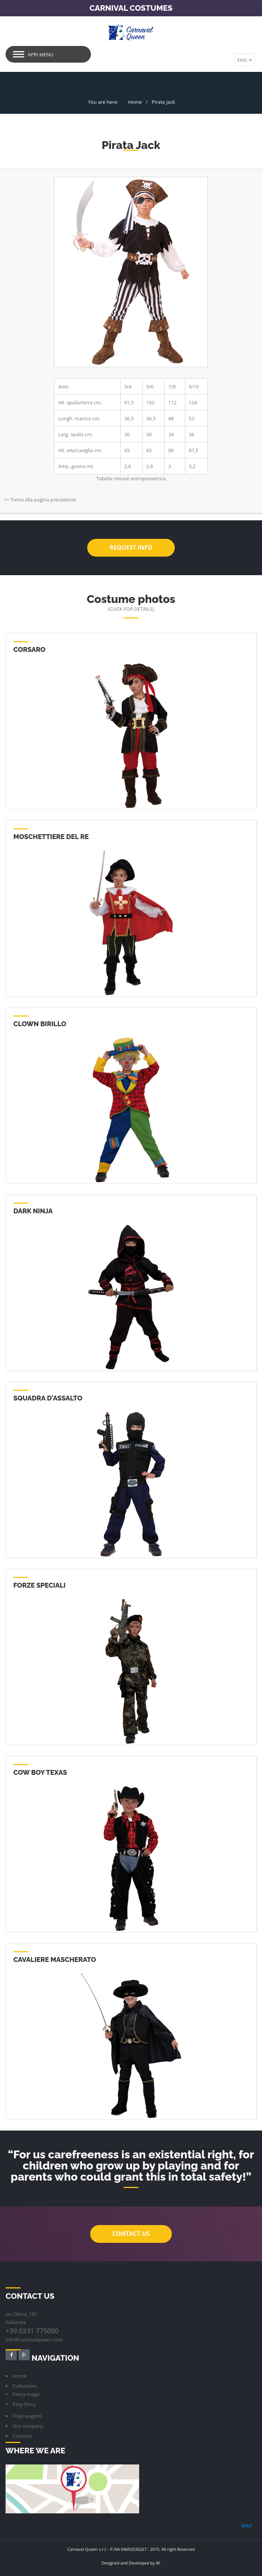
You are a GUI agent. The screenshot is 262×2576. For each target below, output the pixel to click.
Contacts (22, 2435)
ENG (245, 59)
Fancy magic (26, 2393)
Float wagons (27, 2415)
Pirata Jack (163, 101)
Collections (25, 2385)
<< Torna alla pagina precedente (40, 499)
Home (135, 101)
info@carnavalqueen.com (34, 2339)
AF (158, 2562)
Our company (28, 2425)
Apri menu (40, 54)
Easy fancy (24, 2403)
